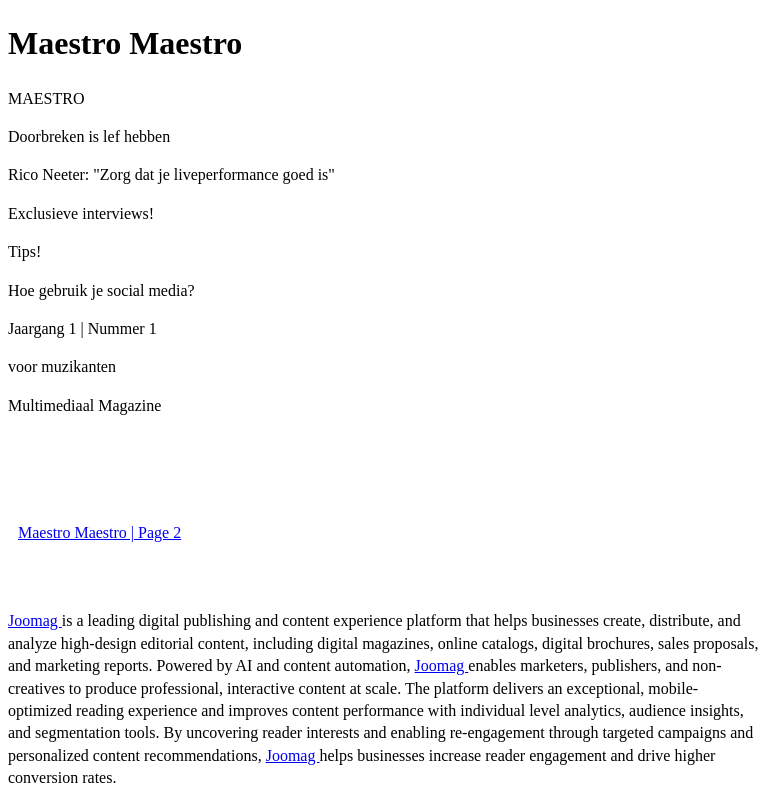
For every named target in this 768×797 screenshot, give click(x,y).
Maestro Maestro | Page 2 (99, 532)
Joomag (35, 620)
